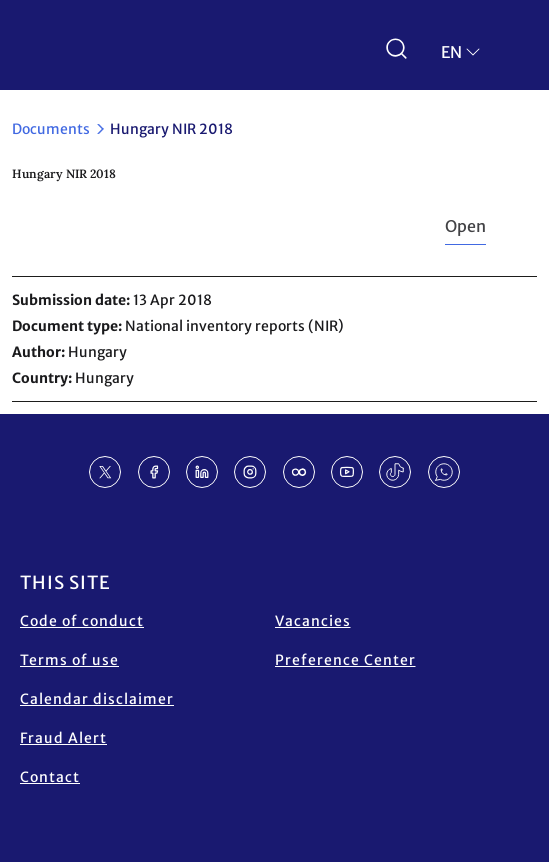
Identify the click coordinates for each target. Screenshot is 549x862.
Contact (50, 777)
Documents (51, 129)
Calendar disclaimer (97, 699)
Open (465, 226)
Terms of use (69, 660)
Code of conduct (82, 621)
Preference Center (345, 660)
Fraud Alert (63, 738)
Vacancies (313, 621)
